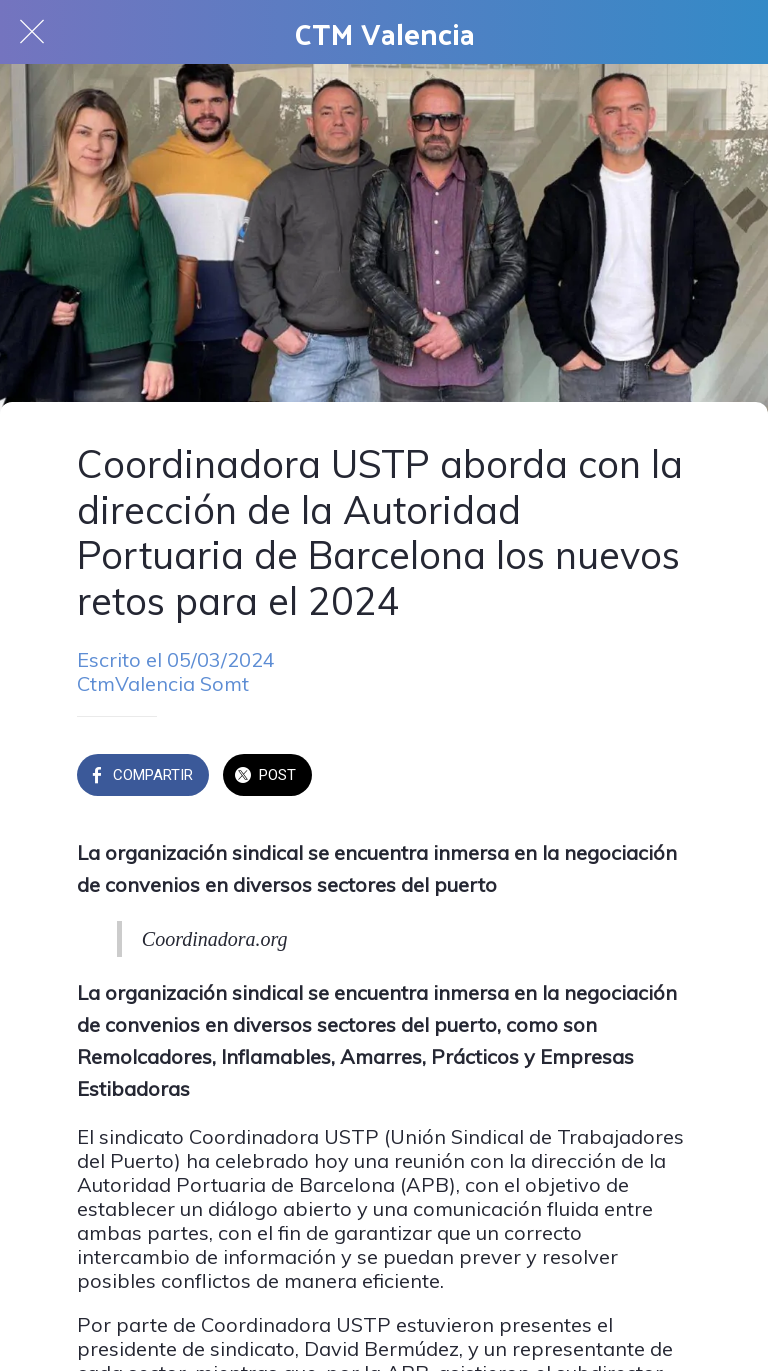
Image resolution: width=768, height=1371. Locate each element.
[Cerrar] (32, 32)
